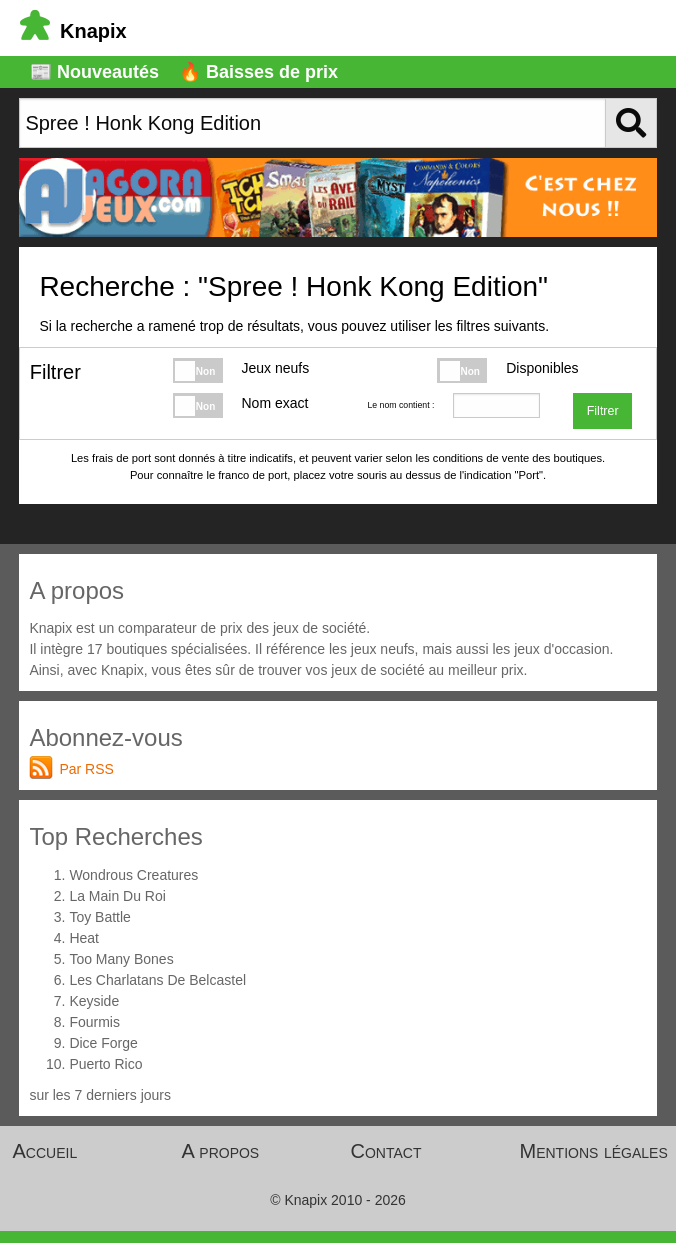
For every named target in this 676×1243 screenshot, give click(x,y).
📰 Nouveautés (94, 72)
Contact (386, 1151)
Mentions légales (594, 1151)
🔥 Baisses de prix (258, 72)
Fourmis (94, 1022)
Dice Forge (103, 1043)
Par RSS (86, 769)
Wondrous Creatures (133, 875)
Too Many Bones (121, 959)
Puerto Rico (105, 1064)
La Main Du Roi (117, 896)
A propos (221, 1151)
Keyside (94, 1001)
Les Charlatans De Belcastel (157, 980)
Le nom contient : (400, 405)
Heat (84, 938)
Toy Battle (99, 917)
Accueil (45, 1151)
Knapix (73, 31)
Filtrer (603, 411)
